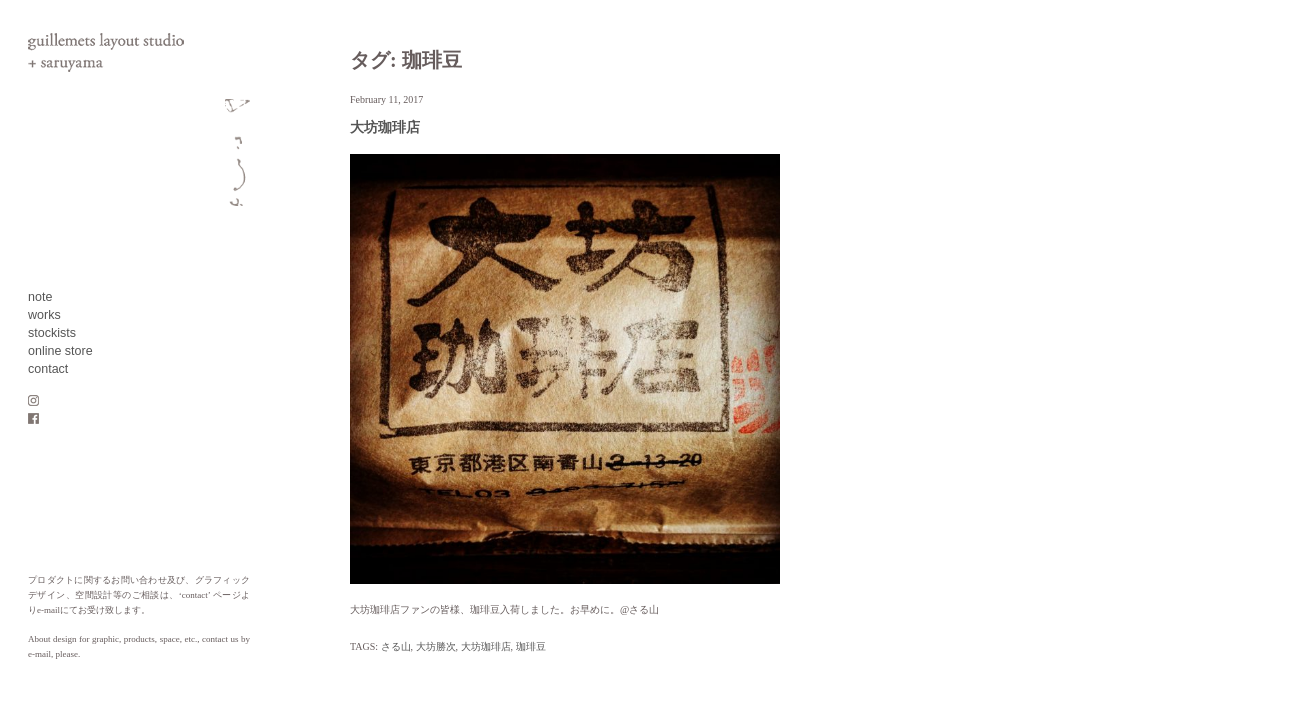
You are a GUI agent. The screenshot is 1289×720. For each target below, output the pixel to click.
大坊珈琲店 (385, 127)
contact (48, 369)
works (44, 315)
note (40, 297)
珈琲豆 (531, 646)
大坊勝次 (436, 646)
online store (60, 351)
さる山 (396, 646)
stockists (52, 333)
